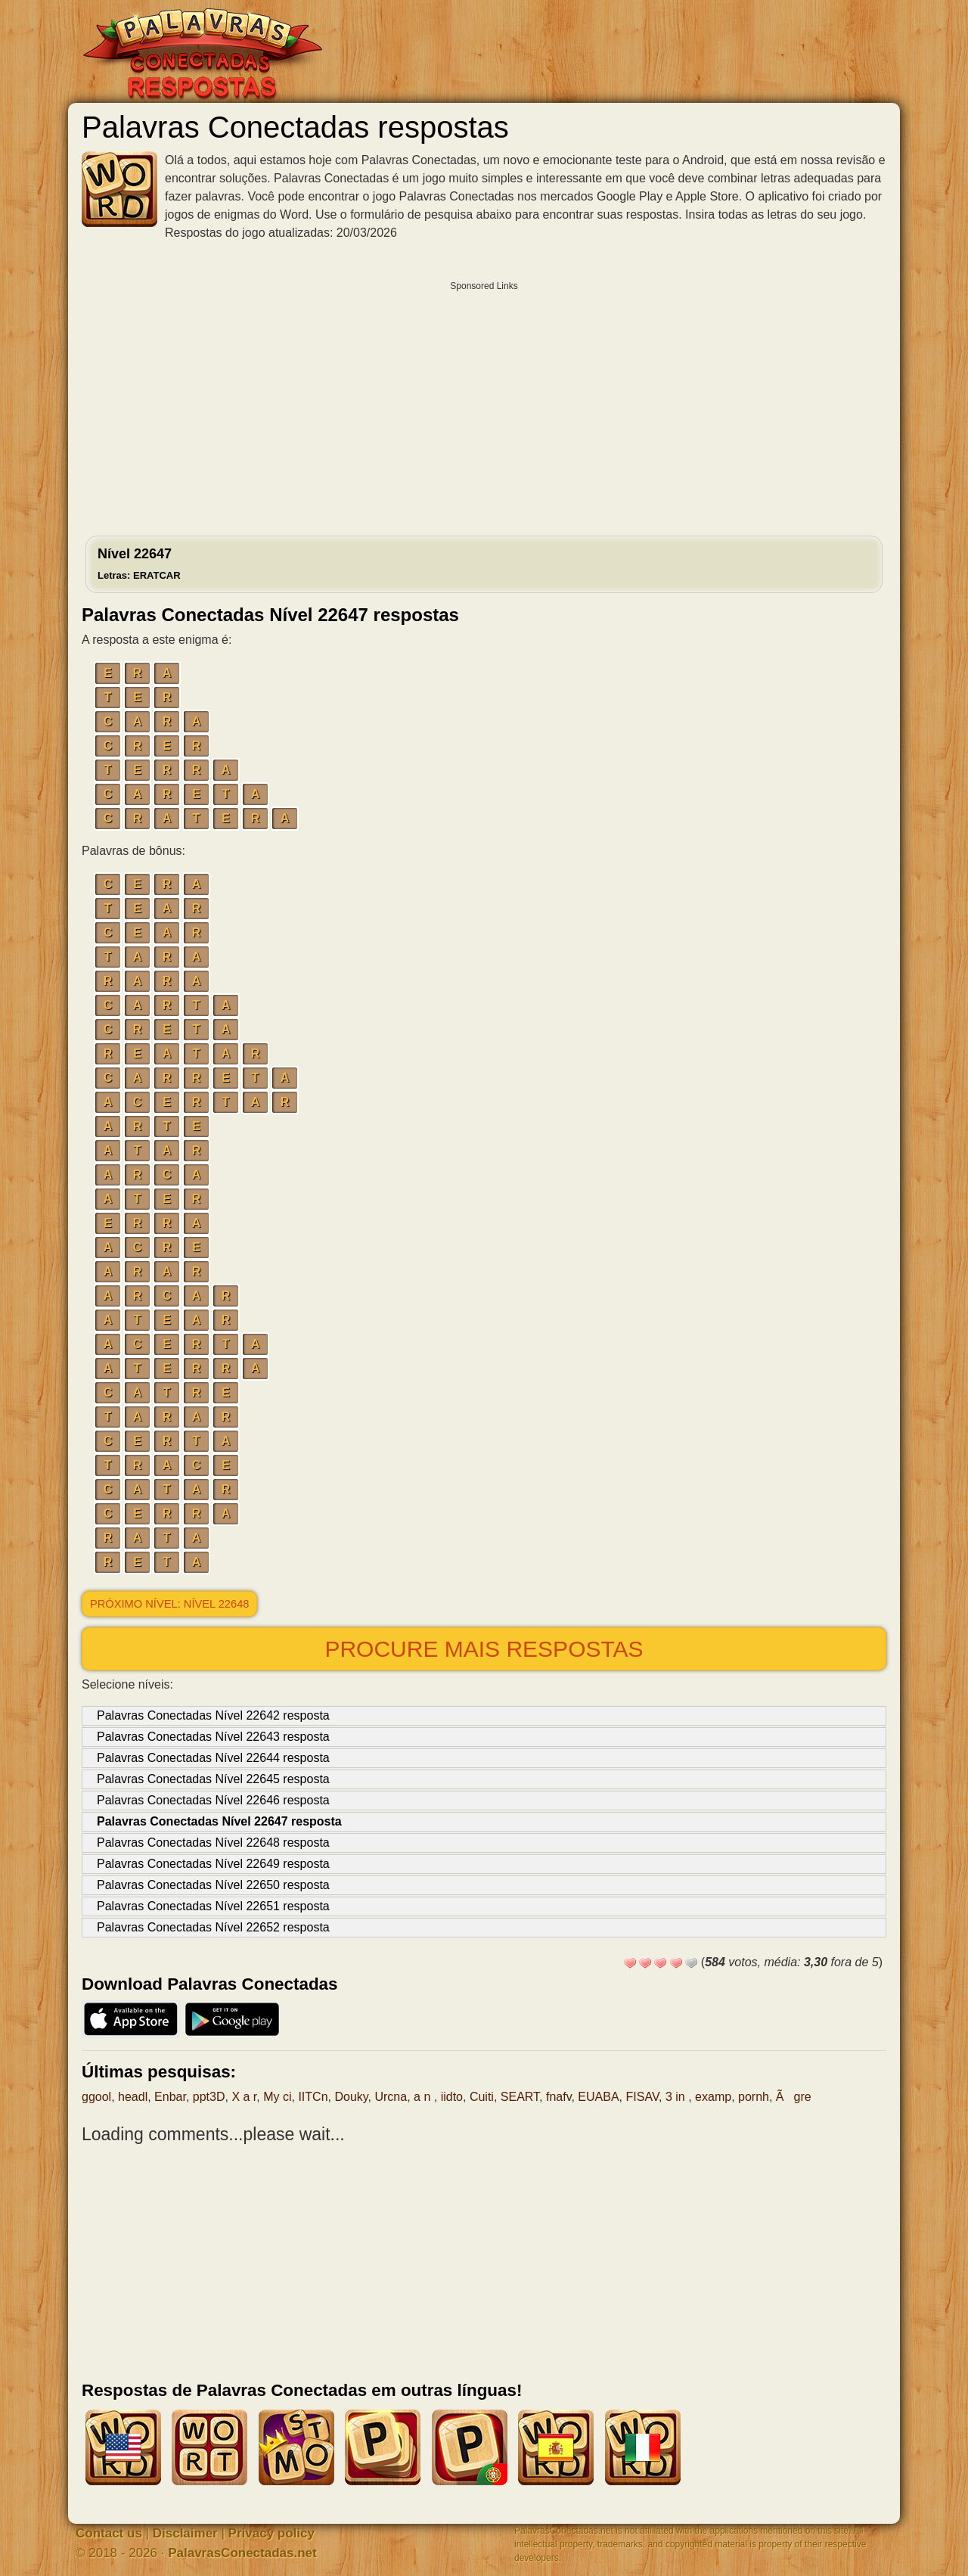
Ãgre (793, 2096)
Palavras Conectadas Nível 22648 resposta (213, 1842)
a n (424, 2096)
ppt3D (209, 2096)
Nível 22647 (139, 563)
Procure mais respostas (483, 1648)
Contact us (109, 2533)
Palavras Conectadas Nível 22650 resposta (213, 1884)
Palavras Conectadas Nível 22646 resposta (213, 1800)
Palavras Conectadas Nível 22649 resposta (213, 1863)
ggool (96, 2096)
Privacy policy (271, 2533)
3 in (677, 2096)
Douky (351, 2096)
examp (713, 2096)
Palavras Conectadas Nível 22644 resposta (213, 1757)
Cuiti (482, 2096)
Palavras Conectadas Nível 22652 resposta (213, 1927)
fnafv (559, 2096)
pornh (753, 2096)
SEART (520, 2096)
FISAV (642, 2096)
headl (132, 2096)
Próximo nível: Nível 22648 (169, 1604)
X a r (243, 2096)
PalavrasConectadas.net (242, 2553)
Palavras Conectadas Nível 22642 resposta (213, 1715)
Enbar (170, 2096)
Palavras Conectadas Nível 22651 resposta (213, 1906)
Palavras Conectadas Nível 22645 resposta (213, 1779)
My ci (277, 2096)
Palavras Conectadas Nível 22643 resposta (213, 1736)
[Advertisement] (484, 405)
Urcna (390, 2096)
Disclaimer (185, 2533)
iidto (452, 2096)
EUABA (598, 2096)
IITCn (312, 2096)
